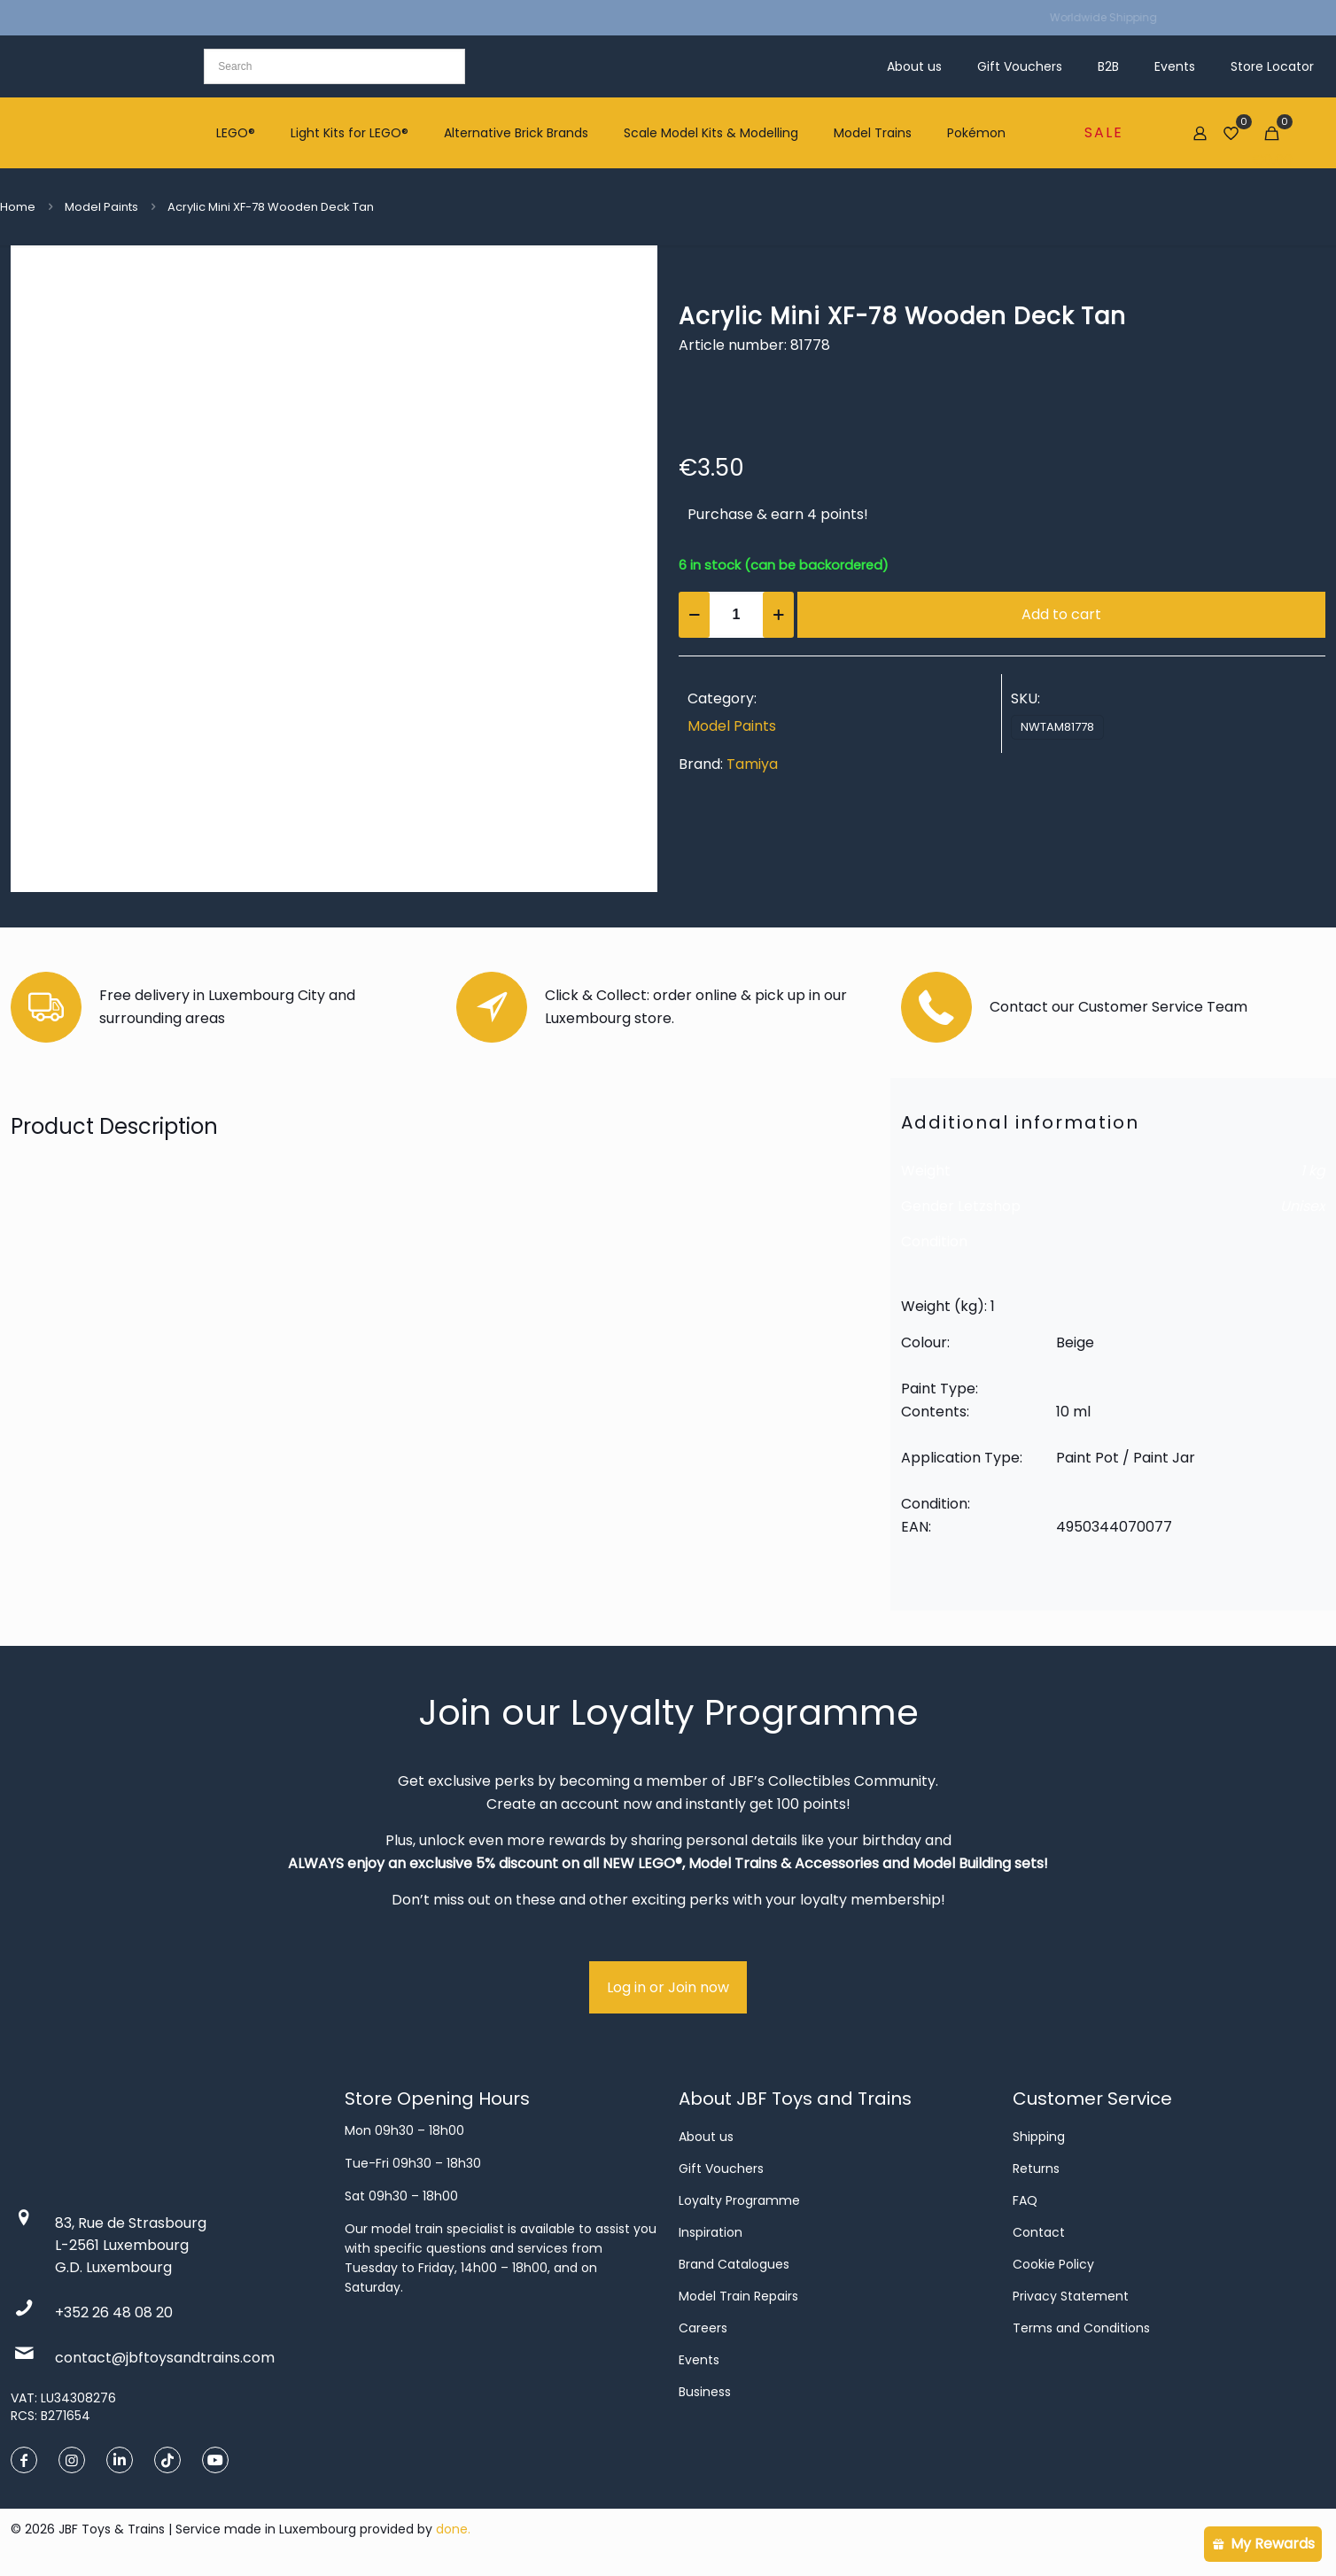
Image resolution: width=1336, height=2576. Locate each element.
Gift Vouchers (721, 2168)
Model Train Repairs (738, 2296)
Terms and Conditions (1081, 2328)
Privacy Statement (1071, 2296)
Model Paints (101, 206)
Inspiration (710, 2232)
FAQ (1025, 2200)
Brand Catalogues (734, 2264)
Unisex (1302, 1206)
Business (705, 2392)
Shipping (1039, 2136)
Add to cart (1061, 614)
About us (706, 2136)
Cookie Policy (1053, 2264)
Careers (703, 2328)
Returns (1036, 2168)
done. (453, 2529)
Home (17, 206)
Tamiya (752, 764)
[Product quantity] (736, 615)
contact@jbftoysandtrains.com (165, 2357)
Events (699, 2360)
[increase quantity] (778, 615)
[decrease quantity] (694, 615)
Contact (1039, 2232)
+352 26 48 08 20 (114, 2312)
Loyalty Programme (739, 2200)
